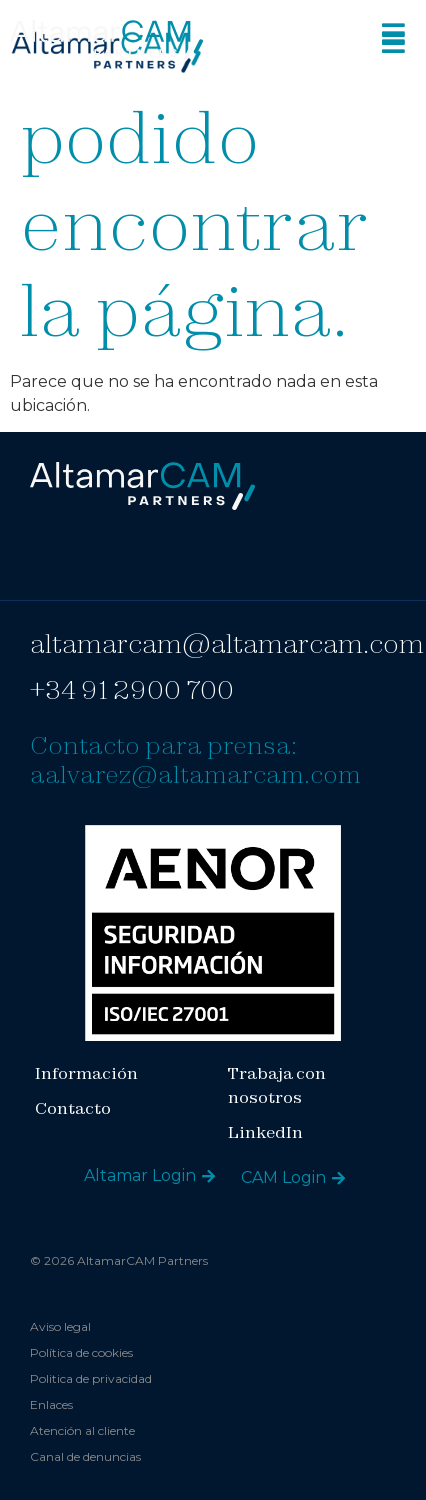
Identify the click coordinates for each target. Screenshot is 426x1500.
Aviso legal (60, 1326)
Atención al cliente (82, 1430)
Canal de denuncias (85, 1456)
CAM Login (283, 1177)
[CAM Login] (338, 1178)
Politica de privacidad (91, 1378)
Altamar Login (140, 1175)
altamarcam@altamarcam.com (227, 643)
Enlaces (51, 1404)
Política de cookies (81, 1352)
